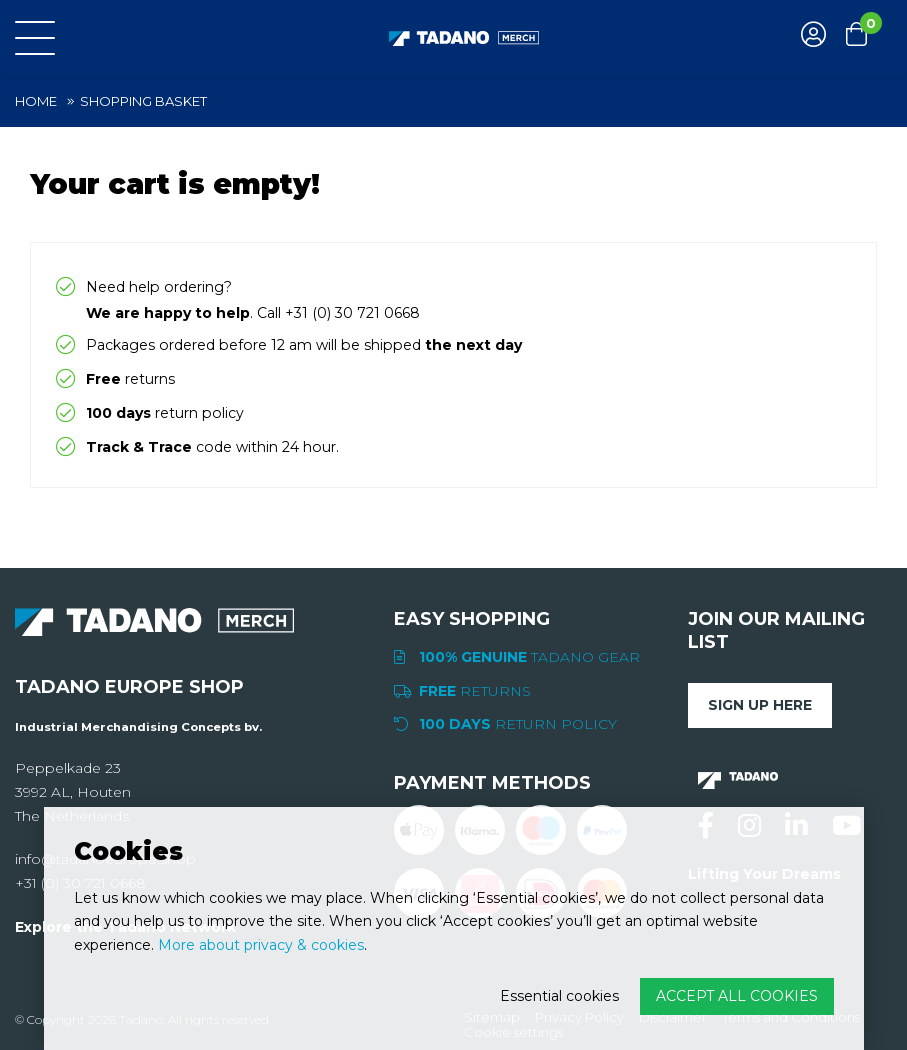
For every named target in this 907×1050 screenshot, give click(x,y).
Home (36, 101)
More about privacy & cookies (261, 945)
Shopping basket (143, 101)
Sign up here (760, 705)
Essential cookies (559, 996)
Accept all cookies (737, 996)
